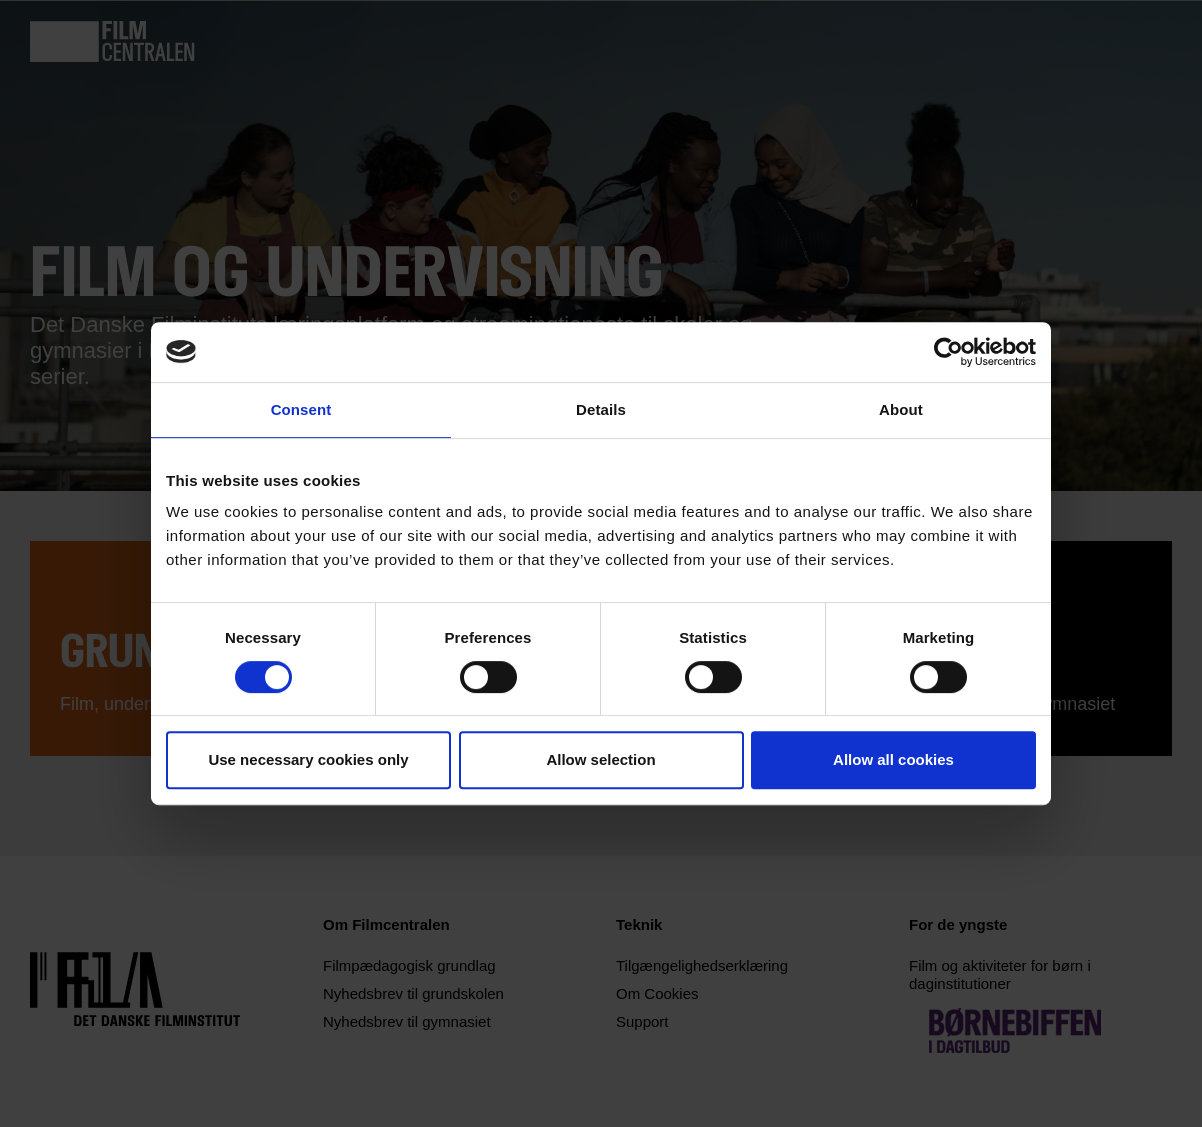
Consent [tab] (301, 409)
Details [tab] (601, 409)
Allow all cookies (893, 759)
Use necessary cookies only (308, 759)
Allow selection (600, 759)
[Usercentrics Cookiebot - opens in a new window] (948, 352)
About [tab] (901, 409)
